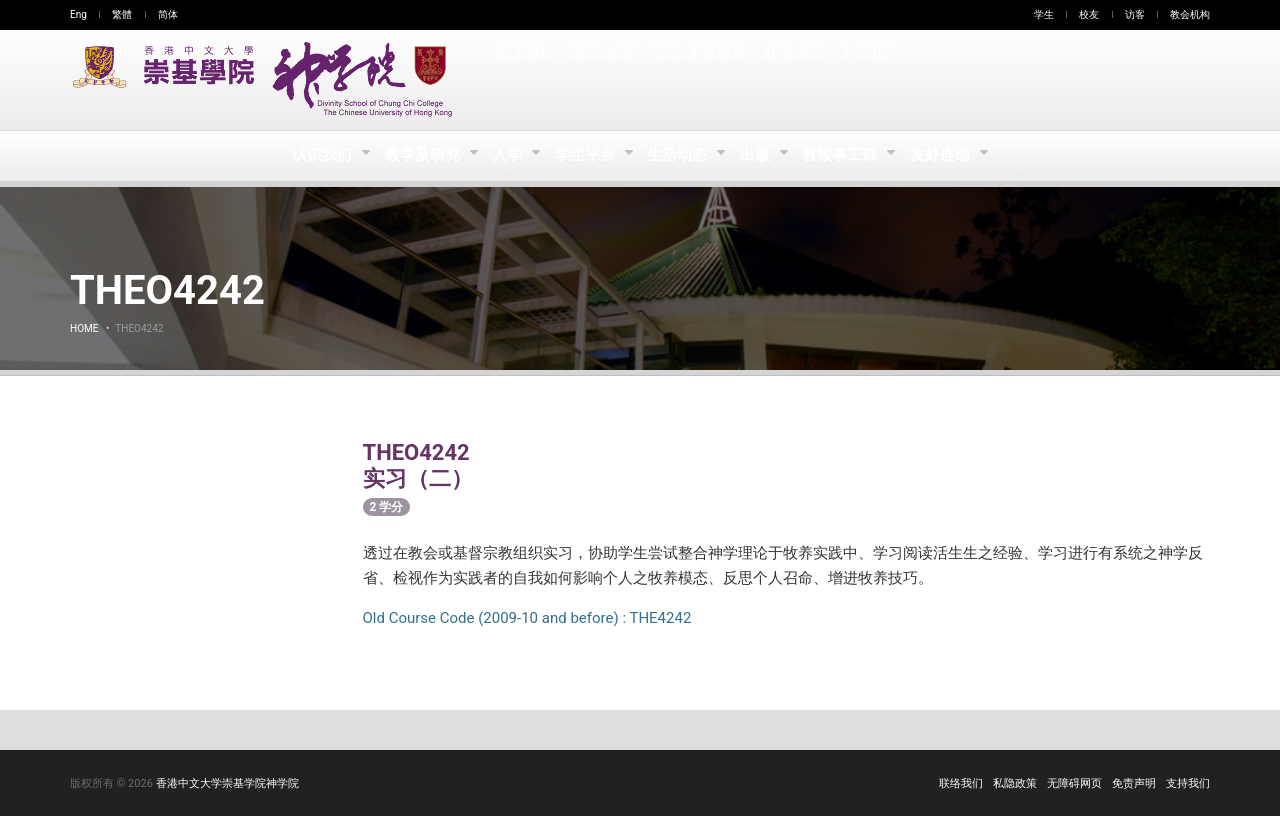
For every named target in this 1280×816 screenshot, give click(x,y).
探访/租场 (603, 80)
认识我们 (316, 156)
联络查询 (792, 80)
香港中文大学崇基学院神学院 (227, 783)
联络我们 (961, 783)
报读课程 (524, 80)
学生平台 (585, 156)
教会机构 (1190, 14)
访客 (1135, 14)
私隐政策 (1015, 783)
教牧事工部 (847, 156)
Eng (78, 14)
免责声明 (1134, 783)
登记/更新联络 (699, 80)
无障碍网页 (1074, 783)
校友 (1089, 14)
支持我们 (868, 80)
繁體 (122, 14)
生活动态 (679, 156)
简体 (168, 14)
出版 (760, 156)
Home (84, 328)
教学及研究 (418, 156)
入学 (505, 156)
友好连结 (948, 156)
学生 (1044, 14)
